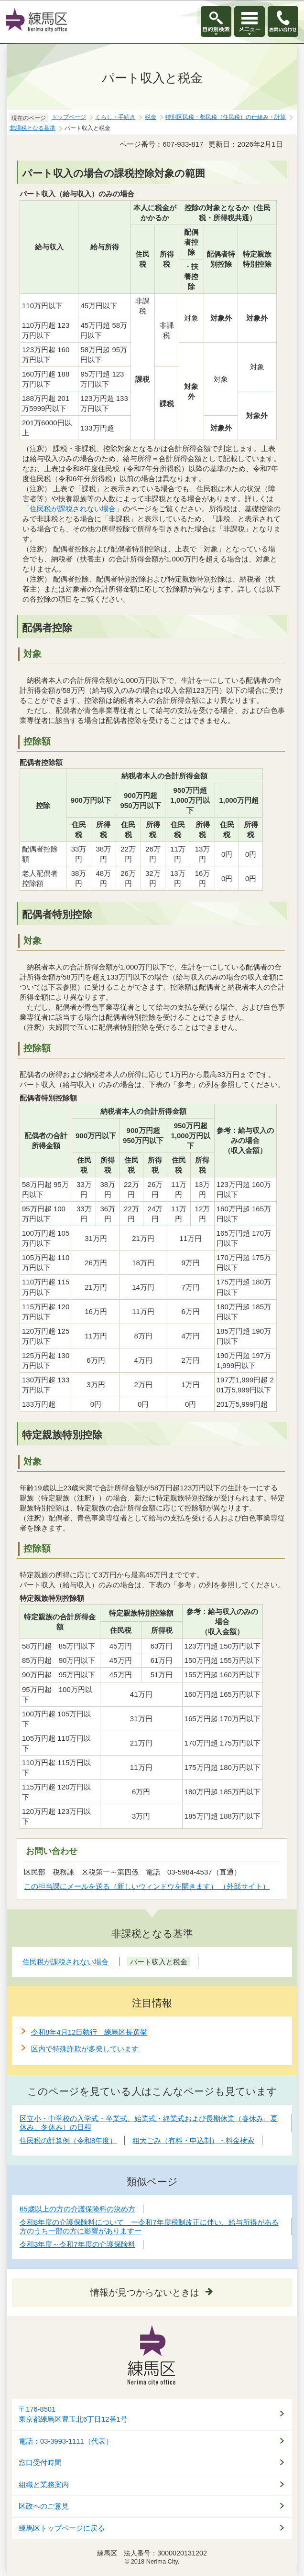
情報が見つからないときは (144, 2292)
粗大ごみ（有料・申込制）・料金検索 (193, 2140)
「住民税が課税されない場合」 (72, 509)
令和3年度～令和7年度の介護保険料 (77, 2244)
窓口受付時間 (40, 2463)
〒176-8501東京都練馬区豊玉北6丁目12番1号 (73, 2414)
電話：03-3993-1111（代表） (66, 2441)
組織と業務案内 (44, 2485)
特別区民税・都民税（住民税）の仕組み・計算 (225, 117)
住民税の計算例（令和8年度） (68, 2140)
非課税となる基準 (32, 128)
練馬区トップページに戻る (62, 2528)
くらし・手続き (115, 117)
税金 (150, 117)
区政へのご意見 (44, 2506)
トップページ (69, 117)
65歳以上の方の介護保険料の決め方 (77, 2209)
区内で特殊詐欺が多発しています (85, 2049)
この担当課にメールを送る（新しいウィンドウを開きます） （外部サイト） (147, 1886)
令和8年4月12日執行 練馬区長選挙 (89, 2032)
